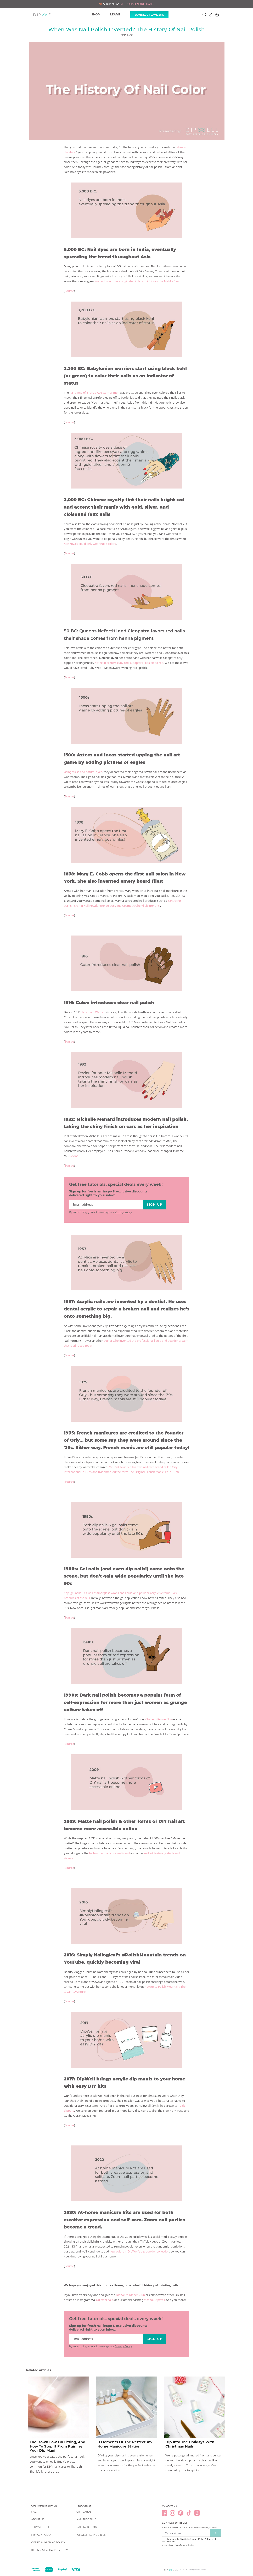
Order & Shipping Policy (48, 2542)
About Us (37, 2519)
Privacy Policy (123, 1212)
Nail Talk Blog (86, 2527)
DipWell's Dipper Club (130, 2295)
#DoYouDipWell (154, 2300)
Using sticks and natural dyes (83, 772)
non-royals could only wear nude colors (90, 544)
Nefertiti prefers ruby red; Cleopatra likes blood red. (129, 663)
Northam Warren (93, 1012)
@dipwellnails (104, 2300)
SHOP (95, 14)
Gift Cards (83, 2511)
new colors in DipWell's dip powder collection (139, 2251)
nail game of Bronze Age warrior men (94, 393)
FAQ (34, 2511)
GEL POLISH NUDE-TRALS (137, 4)
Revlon (73, 1156)
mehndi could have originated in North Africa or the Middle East (137, 281)
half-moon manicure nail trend (109, 1853)
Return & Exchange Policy (49, 2550)
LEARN (115, 14)
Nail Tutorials (86, 2519)
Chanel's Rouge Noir (158, 1719)
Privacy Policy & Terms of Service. (180, 2545)
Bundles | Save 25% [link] (149, 14)
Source (69, 291)
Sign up (154, 1205)
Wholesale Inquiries (91, 2534)
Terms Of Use (40, 2527)
